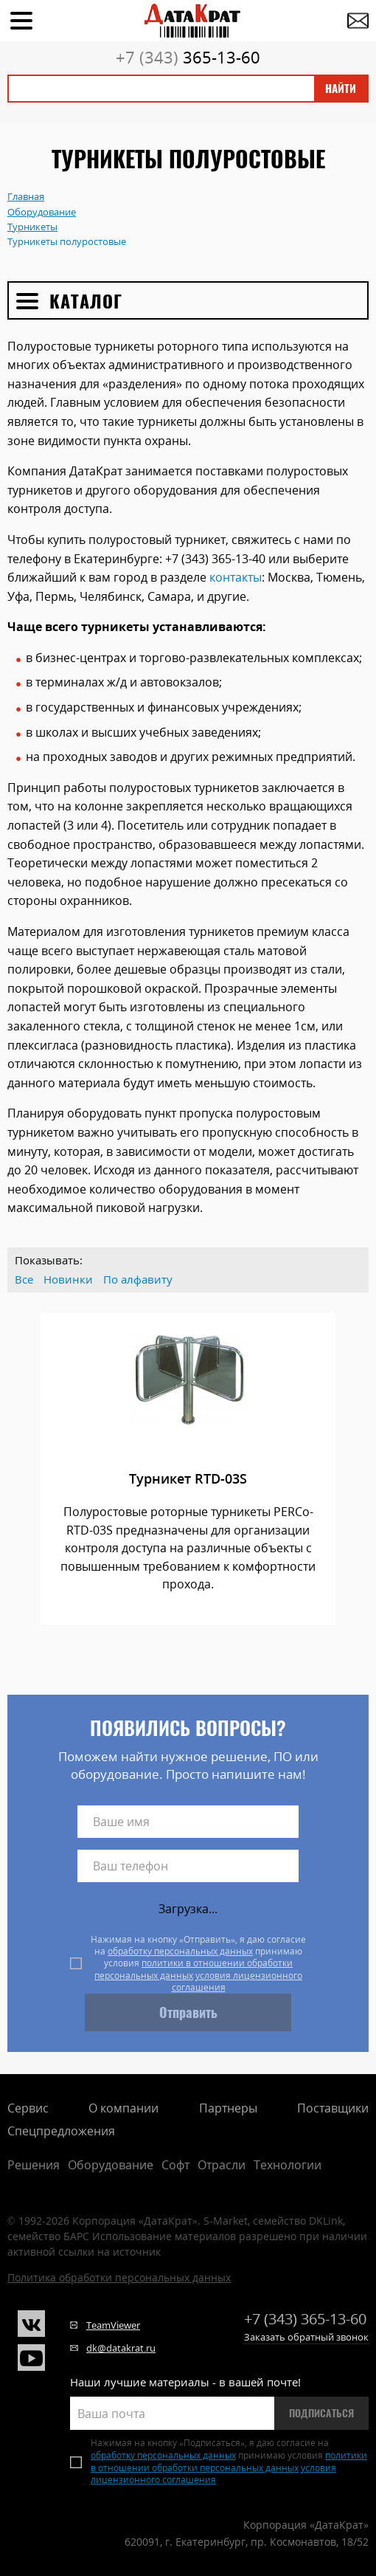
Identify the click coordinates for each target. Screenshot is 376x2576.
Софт (175, 2165)
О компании (123, 2108)
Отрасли (222, 2165)
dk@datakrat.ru (121, 2348)
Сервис (28, 2108)
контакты (235, 577)
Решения (33, 2165)
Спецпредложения (61, 2131)
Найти (340, 88)
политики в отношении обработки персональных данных (193, 1969)
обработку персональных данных (180, 1951)
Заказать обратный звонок (306, 2336)
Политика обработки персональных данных (119, 2277)
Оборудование (110, 2165)
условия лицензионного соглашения (237, 1981)
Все (24, 1279)
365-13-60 (188, 56)
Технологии (287, 2165)
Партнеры (228, 2108)
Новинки (68, 1279)
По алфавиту (138, 1279)
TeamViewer (113, 2325)
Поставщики (333, 2108)
